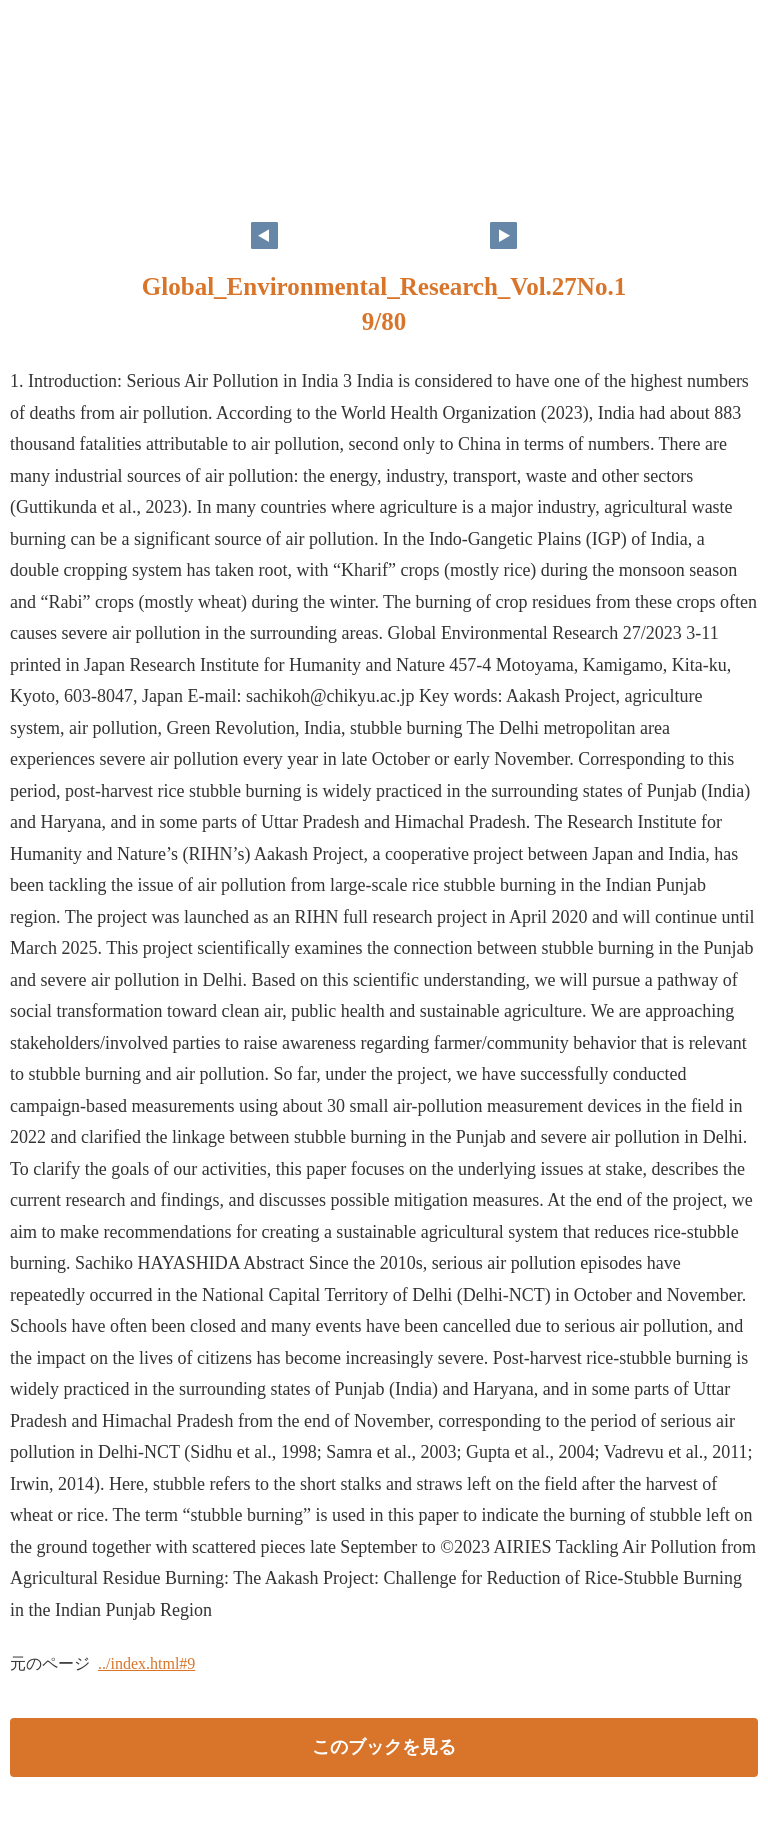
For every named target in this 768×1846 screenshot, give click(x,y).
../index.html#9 (146, 1663)
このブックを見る (384, 1747)
